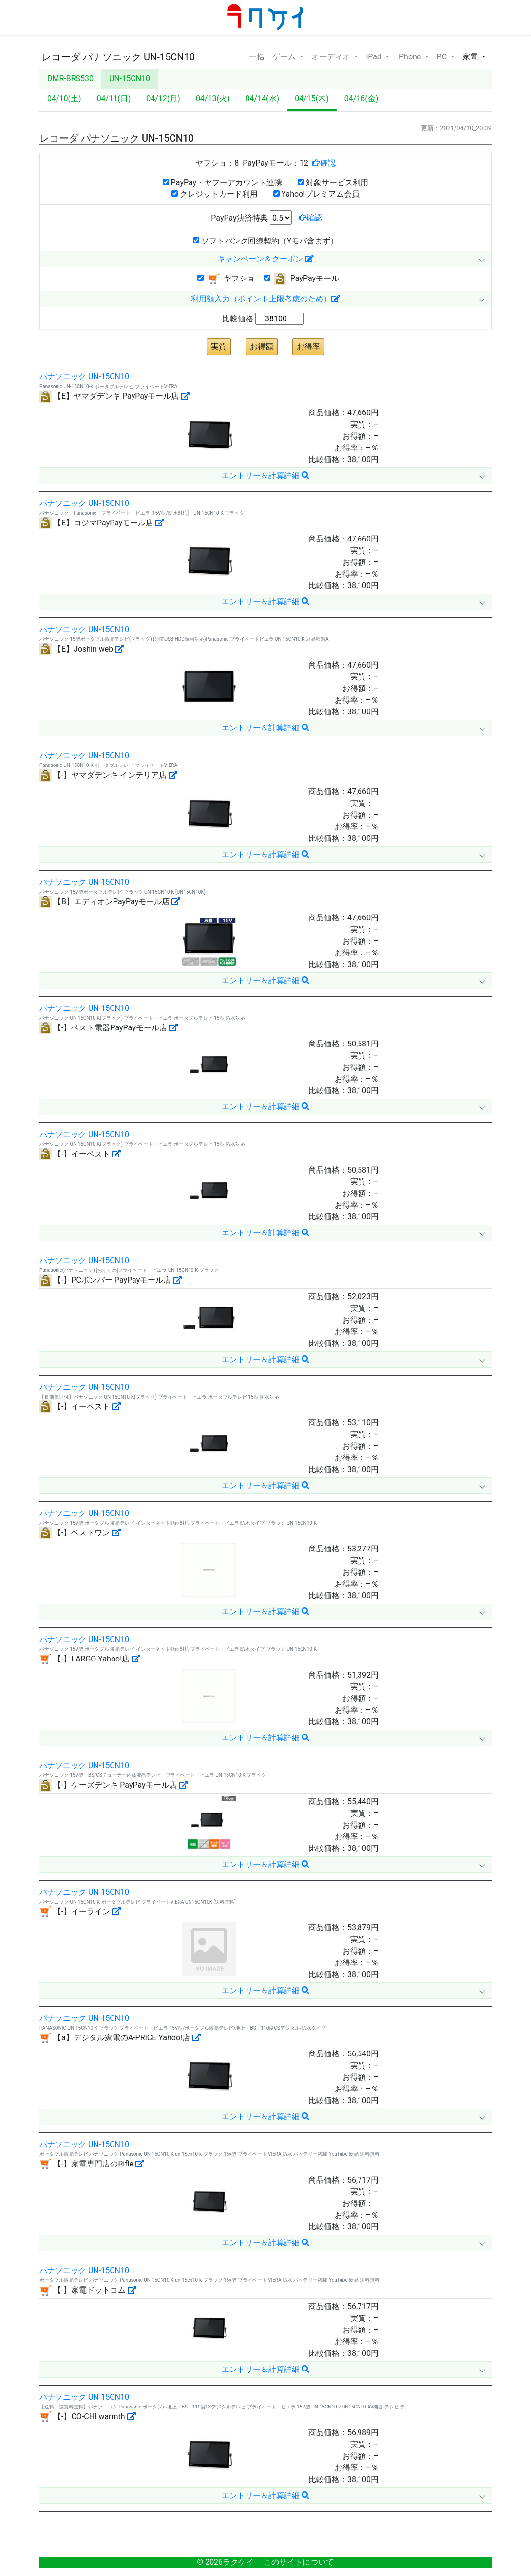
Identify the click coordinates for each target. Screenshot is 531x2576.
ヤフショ (226, 279)
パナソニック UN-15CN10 (84, 376)
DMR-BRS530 (70, 78)
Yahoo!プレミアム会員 (316, 194)
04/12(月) (163, 98)
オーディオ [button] (331, 56)
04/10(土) (64, 98)
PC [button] (442, 56)
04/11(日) (114, 98)
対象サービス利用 (333, 182)
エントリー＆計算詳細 (265, 475)
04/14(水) (263, 98)
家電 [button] (471, 56)
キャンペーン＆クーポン (265, 258)
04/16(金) (361, 98)
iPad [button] (374, 56)
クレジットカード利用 (214, 194)
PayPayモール (301, 279)
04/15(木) (312, 98)
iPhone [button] (410, 56)
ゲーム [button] (285, 56)
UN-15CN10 (129, 78)
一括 (257, 56)
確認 (328, 163)
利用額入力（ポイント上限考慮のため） (265, 298)
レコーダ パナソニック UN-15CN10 (118, 57)
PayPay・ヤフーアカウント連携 (222, 182)
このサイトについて (299, 2562)
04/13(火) (213, 98)
